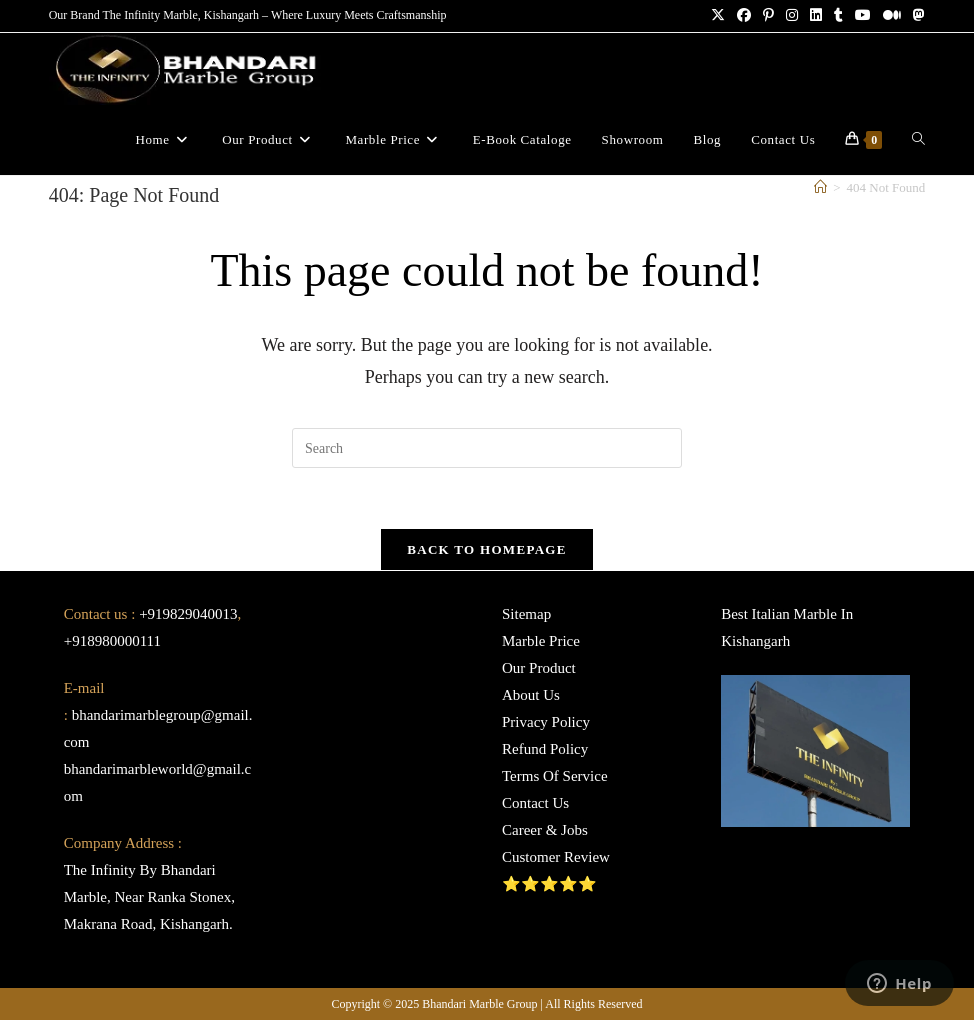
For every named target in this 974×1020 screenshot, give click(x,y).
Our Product (539, 668)
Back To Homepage (486, 549)
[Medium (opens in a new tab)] (892, 16)
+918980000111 (112, 641)
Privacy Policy (546, 722)
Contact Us (535, 803)
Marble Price (541, 641)
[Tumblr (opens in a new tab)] (838, 16)
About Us (531, 695)
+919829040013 (188, 614)
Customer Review (556, 857)
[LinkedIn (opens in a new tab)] (816, 16)
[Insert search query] (487, 448)
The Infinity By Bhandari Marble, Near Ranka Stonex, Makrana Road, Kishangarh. (149, 897)
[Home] (820, 187)
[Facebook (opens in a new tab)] (744, 16)
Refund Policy (545, 749)
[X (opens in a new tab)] (718, 16)
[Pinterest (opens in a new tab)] (768, 16)
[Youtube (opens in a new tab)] (863, 16)
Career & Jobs (545, 830)
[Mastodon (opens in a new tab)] (916, 16)
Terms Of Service (555, 776)
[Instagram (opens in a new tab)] (792, 16)
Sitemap (526, 614)
